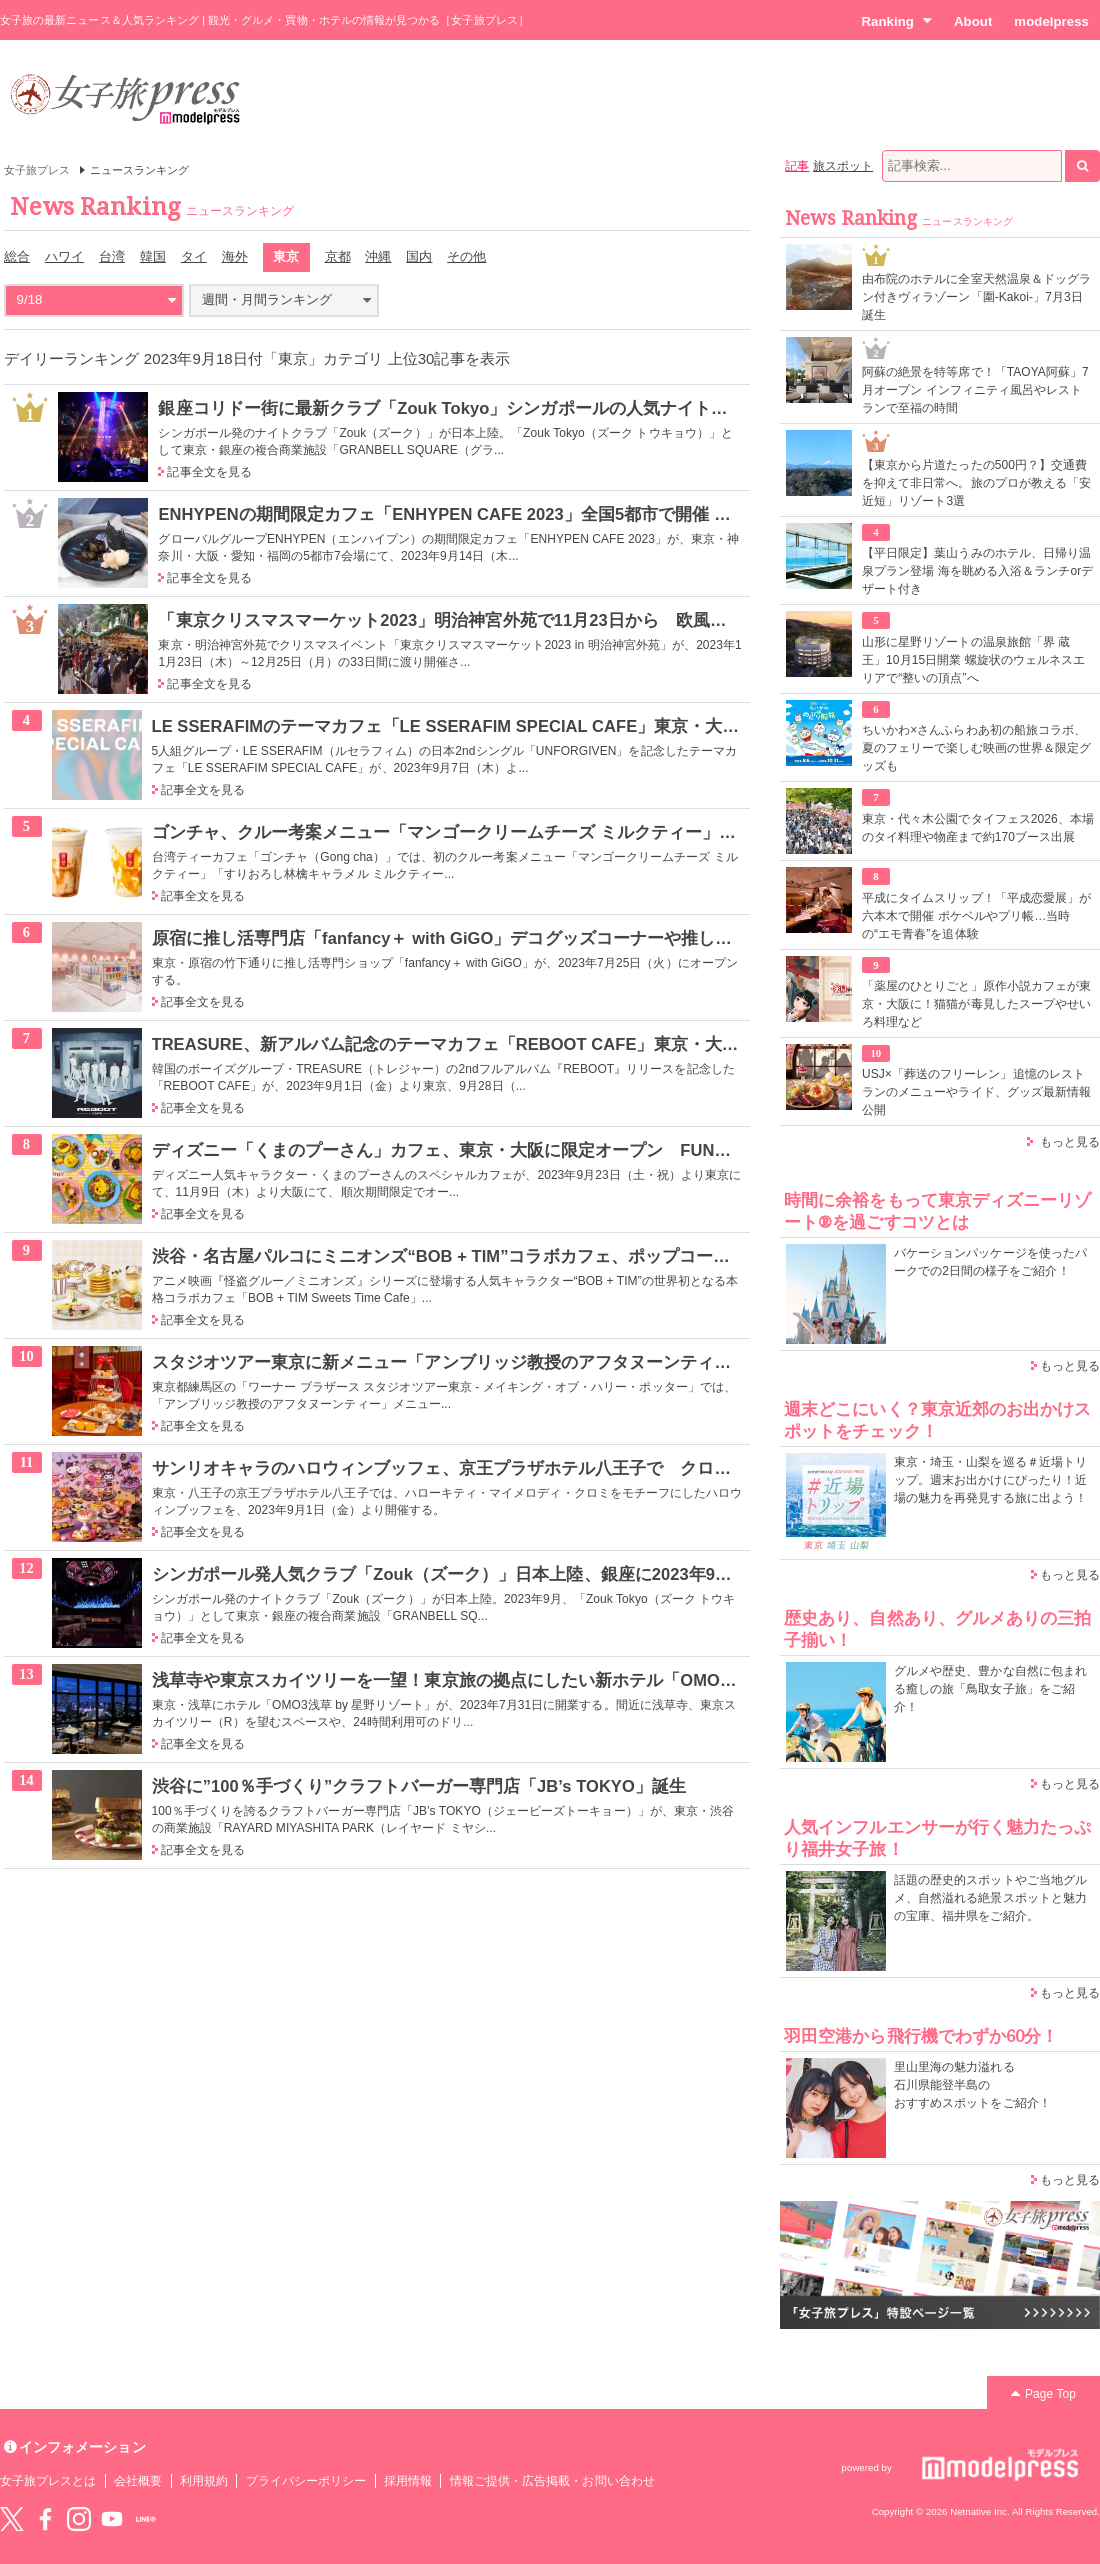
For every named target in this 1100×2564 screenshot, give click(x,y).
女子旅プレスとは (48, 2481)
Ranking (896, 21)
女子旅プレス (37, 170)
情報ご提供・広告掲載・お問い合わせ (552, 2481)
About (973, 21)
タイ (194, 256)
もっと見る (1070, 1142)
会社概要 (138, 2481)
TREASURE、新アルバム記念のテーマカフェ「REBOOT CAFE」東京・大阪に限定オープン (505, 1044)
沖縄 (378, 256)
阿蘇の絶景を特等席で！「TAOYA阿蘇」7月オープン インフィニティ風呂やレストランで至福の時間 (975, 390)
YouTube (112, 2519)
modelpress (1051, 21)
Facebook (45, 2519)
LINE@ (146, 2519)
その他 (466, 256)
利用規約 (204, 2481)
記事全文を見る (209, 472)
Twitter (12, 2519)
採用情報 (408, 2481)
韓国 (153, 256)
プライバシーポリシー (306, 2481)
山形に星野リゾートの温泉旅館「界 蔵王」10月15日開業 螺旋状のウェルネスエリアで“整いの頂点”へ (973, 660)
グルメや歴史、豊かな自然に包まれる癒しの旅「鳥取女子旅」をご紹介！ (990, 1689)
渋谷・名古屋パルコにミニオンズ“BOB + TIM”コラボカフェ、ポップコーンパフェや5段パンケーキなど (548, 1256)
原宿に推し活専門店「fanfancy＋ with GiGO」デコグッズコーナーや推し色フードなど (485, 938)
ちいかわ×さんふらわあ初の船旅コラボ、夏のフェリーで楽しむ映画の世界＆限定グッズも (976, 748)
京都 (338, 256)
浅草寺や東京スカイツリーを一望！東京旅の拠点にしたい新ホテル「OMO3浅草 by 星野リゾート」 (532, 1680)
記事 (797, 166)
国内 (419, 256)
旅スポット (843, 166)
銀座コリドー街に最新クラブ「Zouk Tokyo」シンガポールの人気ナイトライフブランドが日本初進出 (545, 408)
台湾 (112, 256)
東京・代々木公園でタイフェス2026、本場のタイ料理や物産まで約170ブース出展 (978, 828)
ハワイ (64, 256)
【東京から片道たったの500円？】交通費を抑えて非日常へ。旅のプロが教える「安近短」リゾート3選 (976, 483)
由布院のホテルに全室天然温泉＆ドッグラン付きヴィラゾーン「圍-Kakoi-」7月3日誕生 (976, 297)
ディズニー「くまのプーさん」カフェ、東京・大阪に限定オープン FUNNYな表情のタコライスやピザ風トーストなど (607, 1150)
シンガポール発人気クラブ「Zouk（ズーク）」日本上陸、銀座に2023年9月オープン (476, 1574)
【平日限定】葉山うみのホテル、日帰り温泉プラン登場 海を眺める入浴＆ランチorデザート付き (977, 571)
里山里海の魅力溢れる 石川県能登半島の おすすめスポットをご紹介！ (972, 2085)
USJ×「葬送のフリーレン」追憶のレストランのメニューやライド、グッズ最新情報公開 (976, 1092)
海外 (235, 256)
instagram (79, 2519)
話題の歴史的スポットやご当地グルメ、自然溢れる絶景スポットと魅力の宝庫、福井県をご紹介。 (990, 1898)
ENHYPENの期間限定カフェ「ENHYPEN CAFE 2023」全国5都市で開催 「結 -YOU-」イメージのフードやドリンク (598, 514)
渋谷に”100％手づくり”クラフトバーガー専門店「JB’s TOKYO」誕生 (419, 1786)
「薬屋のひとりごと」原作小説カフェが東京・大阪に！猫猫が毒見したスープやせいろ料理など (976, 1004)
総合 (17, 256)
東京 (286, 256)
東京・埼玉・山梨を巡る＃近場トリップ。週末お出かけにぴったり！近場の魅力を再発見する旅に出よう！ (990, 1480)
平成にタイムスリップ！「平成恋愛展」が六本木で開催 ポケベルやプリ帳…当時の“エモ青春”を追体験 (976, 916)
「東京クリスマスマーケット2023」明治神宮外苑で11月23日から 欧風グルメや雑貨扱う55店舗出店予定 (562, 620)
